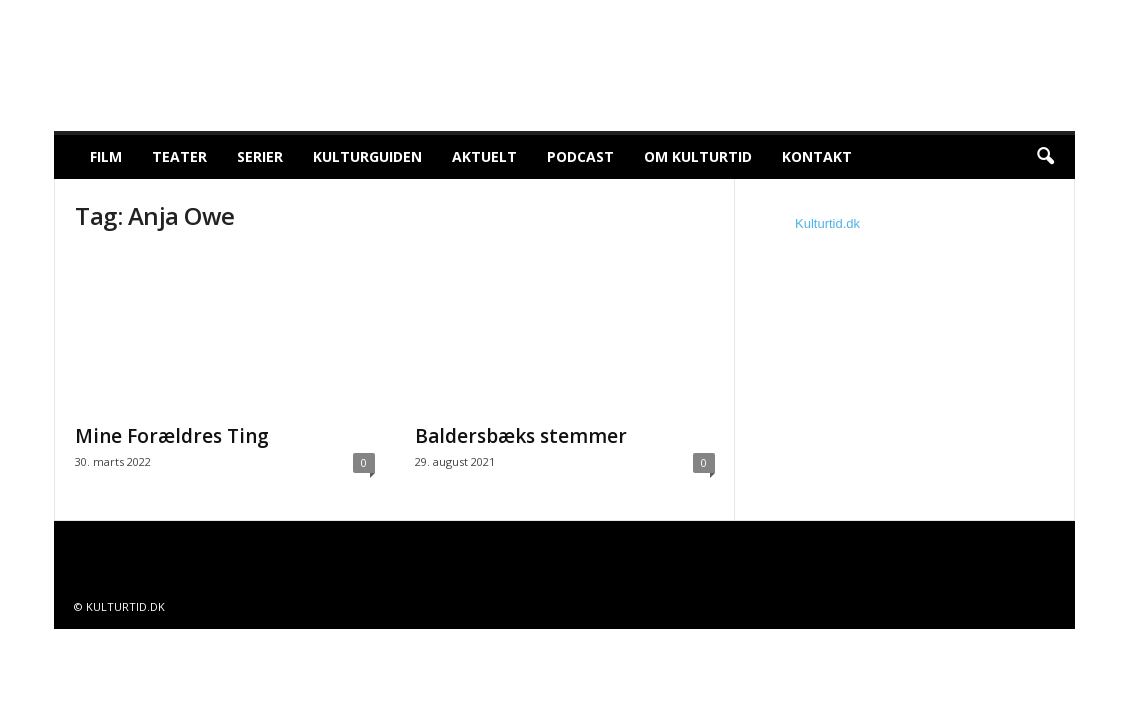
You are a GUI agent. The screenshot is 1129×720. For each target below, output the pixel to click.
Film (106, 156)
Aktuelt (484, 156)
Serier (260, 156)
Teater (179, 156)
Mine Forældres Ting (172, 436)
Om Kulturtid (698, 156)
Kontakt (817, 156)
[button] (1045, 157)
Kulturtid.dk (827, 223)
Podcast (580, 156)
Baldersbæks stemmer (521, 436)
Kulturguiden (367, 156)
